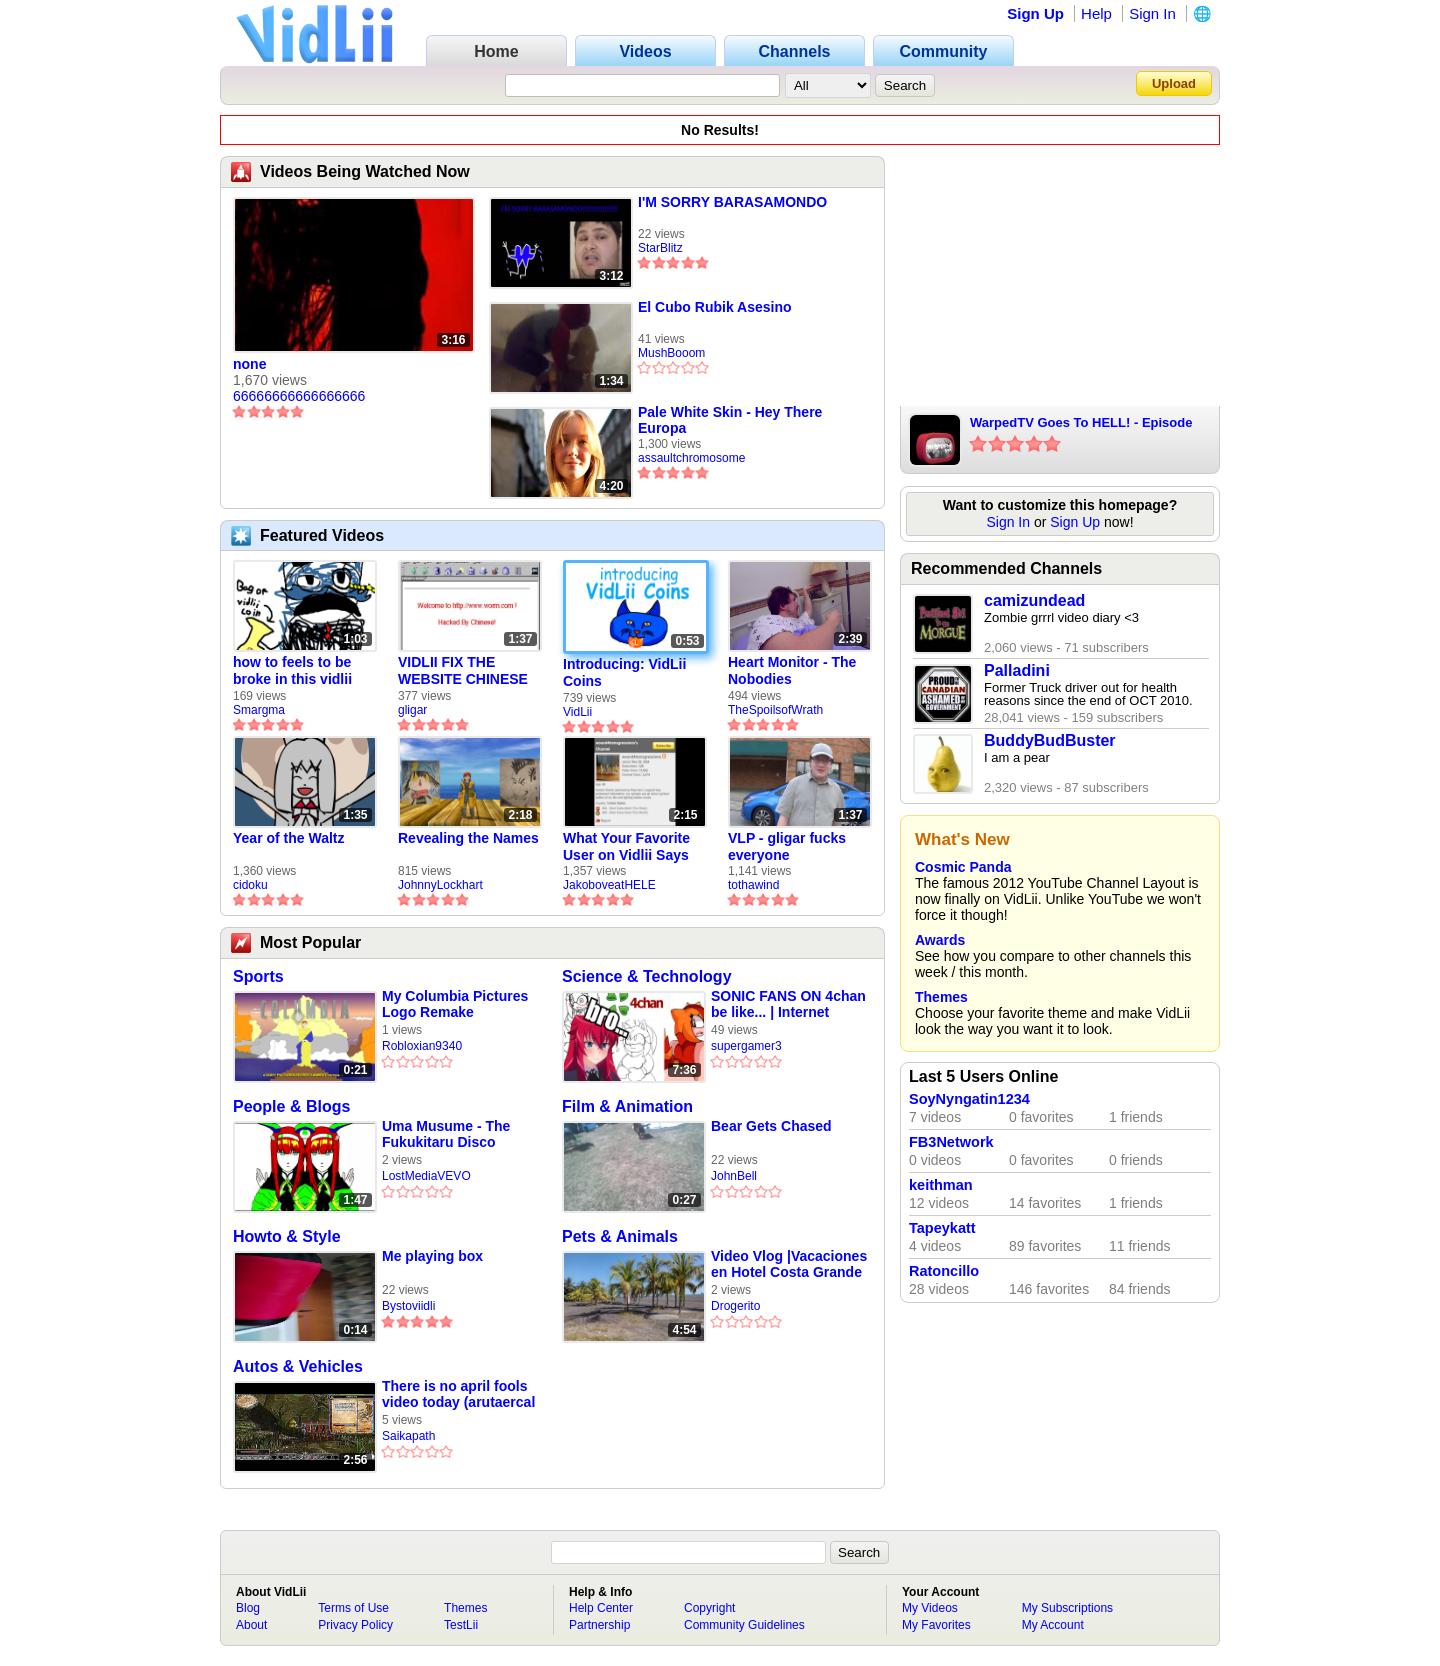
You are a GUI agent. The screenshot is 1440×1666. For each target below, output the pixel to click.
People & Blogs (291, 1106)
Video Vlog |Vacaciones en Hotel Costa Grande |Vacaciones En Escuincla (789, 1264)
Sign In (1152, 13)
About (251, 1625)
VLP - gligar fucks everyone (787, 846)
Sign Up (1035, 13)
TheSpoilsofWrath (775, 710)
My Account (1053, 1625)
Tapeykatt (942, 1228)
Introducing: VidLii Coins (624, 672)
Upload (1174, 83)
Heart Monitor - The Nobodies (792, 670)
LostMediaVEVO (426, 1176)
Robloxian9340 (422, 1046)
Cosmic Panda (963, 867)
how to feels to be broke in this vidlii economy (292, 671)
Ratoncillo (944, 1271)
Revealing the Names (468, 838)
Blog (248, 1608)
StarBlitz (660, 248)
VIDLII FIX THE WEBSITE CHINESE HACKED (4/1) (463, 671)
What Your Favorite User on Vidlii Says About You (626, 847)
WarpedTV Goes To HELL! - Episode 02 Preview (1081, 424)
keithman (941, 1185)
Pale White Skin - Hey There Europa (730, 420)
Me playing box (432, 1256)
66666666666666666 (299, 396)
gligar (412, 710)
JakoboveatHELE (609, 885)
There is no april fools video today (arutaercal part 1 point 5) (458, 1394)
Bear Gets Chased (771, 1126)
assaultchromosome (691, 458)
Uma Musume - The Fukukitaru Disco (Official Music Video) (453, 1134)
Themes (941, 997)
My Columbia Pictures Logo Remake (455, 1004)
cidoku (250, 885)
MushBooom (671, 353)
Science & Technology (647, 976)
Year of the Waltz (289, 838)
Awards (940, 940)
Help (1096, 13)
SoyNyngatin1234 (969, 1099)
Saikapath (408, 1436)
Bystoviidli (408, 1306)
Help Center (601, 1608)
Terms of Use (353, 1608)
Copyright (709, 1608)
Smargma (259, 710)
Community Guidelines (744, 1625)
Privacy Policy (355, 1625)
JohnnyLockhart (440, 885)
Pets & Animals (620, 1236)
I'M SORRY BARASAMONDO (732, 202)
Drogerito (735, 1306)
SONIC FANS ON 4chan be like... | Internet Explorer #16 (788, 1004)
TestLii (461, 1625)
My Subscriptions (1067, 1608)
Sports (258, 976)
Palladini (1017, 670)
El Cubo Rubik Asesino (715, 307)
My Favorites (936, 1625)
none (249, 364)
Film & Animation (627, 1106)
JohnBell (734, 1176)
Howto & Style (287, 1236)
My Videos (930, 1608)
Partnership (599, 1625)
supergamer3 (746, 1046)
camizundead (1034, 600)
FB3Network (951, 1142)
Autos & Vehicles (298, 1366)
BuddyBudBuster (1050, 740)
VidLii (577, 712)
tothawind (753, 885)
